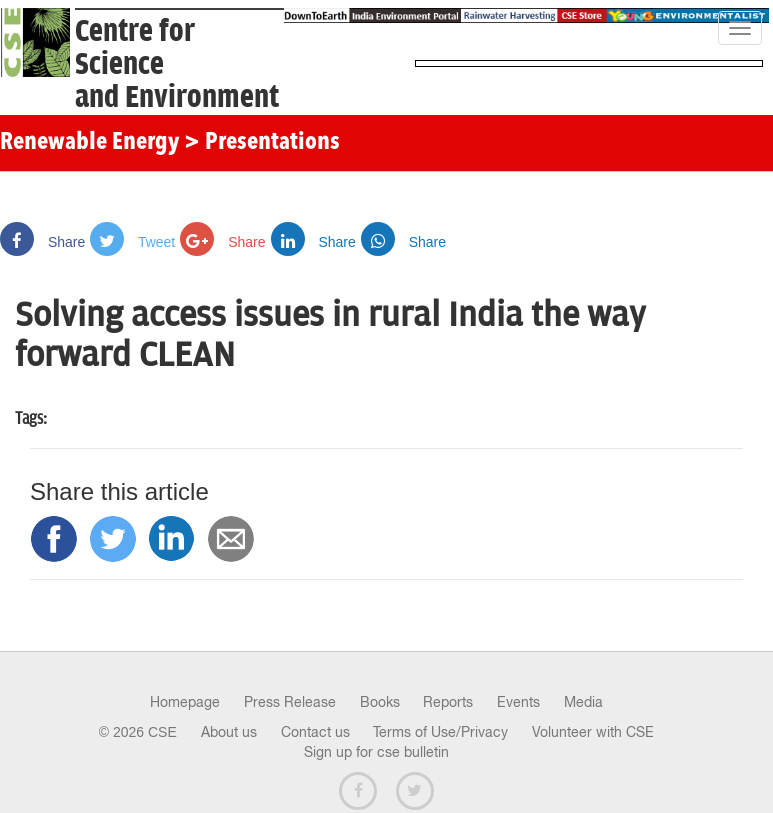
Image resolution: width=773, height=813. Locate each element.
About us (229, 732)
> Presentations (262, 143)
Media (583, 702)
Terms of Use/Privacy (440, 732)
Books (380, 702)
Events (518, 702)
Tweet (132, 242)
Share (42, 242)
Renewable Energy (89, 143)
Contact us (315, 732)
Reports (448, 702)
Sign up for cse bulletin (376, 752)
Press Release (290, 702)
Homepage (185, 702)
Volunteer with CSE (593, 732)
